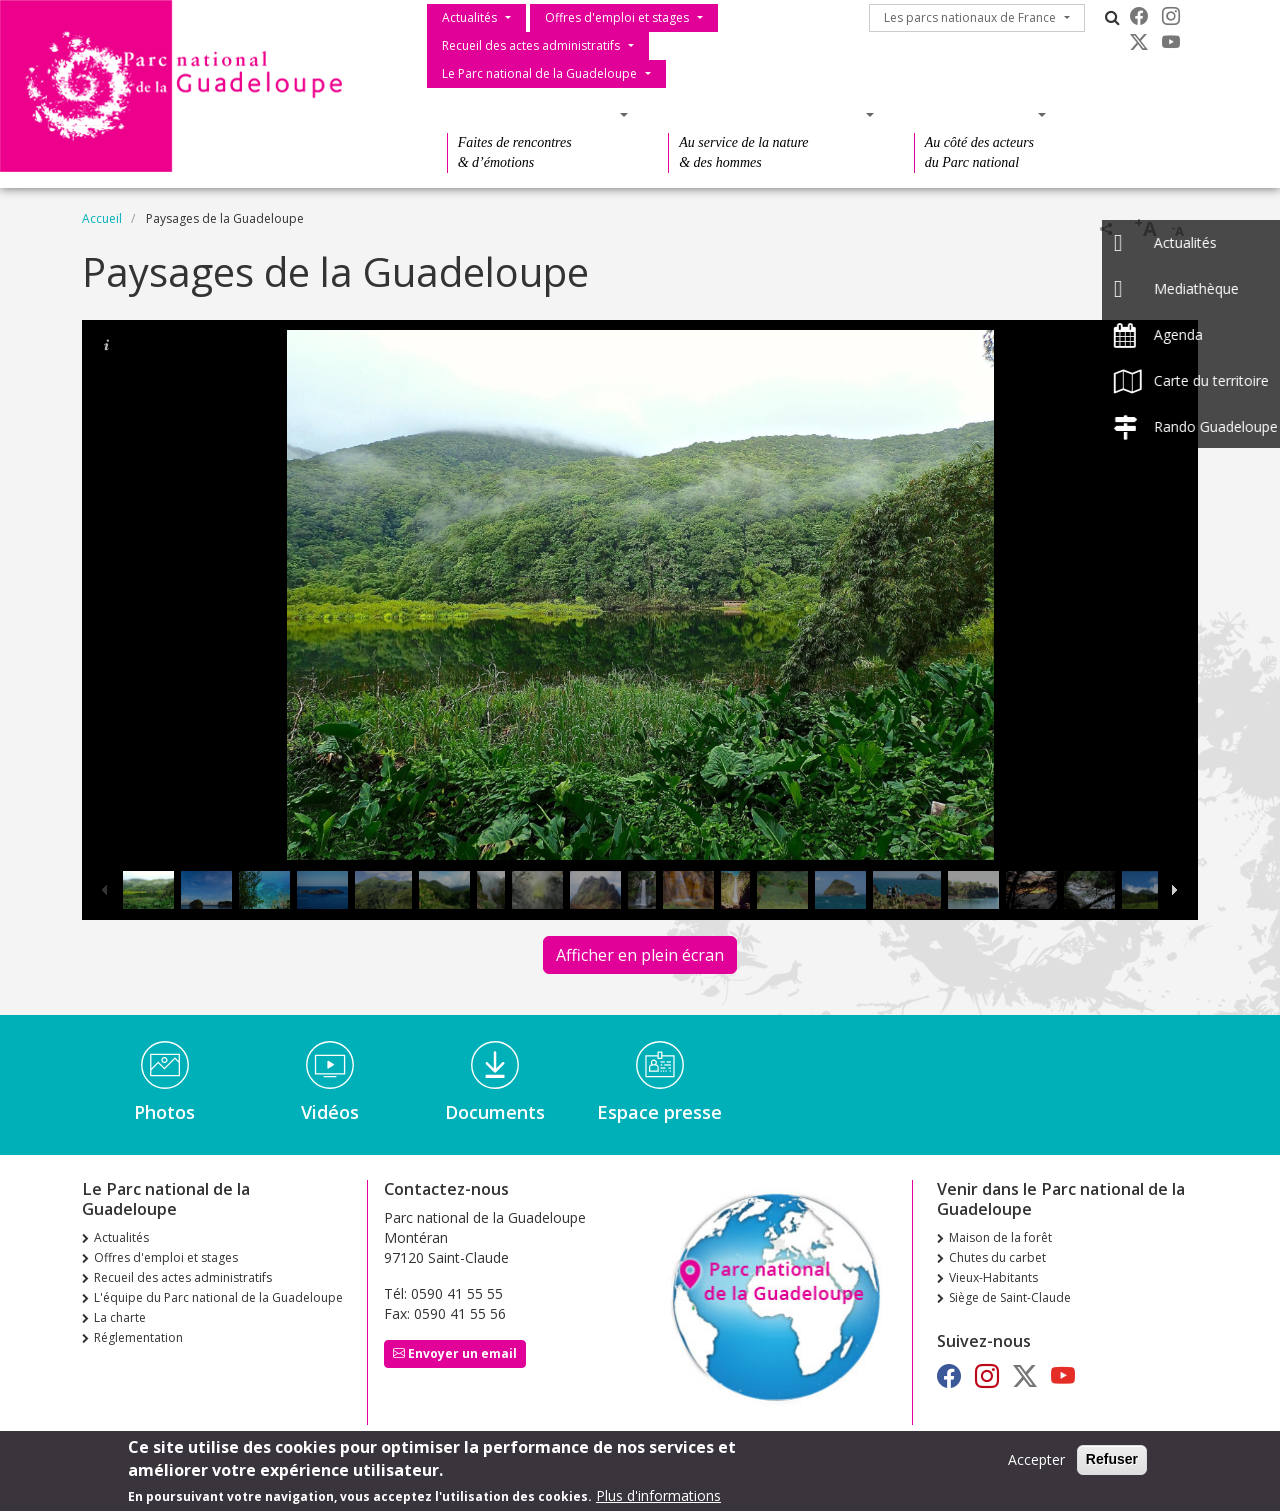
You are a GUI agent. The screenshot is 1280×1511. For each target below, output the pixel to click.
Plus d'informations (658, 1495)
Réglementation (138, 1337)
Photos (164, 1112)
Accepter (1036, 1459)
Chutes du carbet (997, 1257)
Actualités (469, 17)
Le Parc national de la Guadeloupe (539, 73)
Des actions (974, 115)
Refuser (1112, 1459)
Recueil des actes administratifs (531, 45)
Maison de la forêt (1000, 1237)
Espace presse (659, 1112)
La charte (120, 1317)
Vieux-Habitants (993, 1277)
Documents (495, 1112)
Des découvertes (531, 115)
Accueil (102, 218)
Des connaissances (764, 115)
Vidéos (330, 1112)
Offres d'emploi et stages (617, 17)
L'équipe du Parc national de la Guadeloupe (218, 1297)
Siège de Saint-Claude (1010, 1297)
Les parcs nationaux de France (970, 17)
